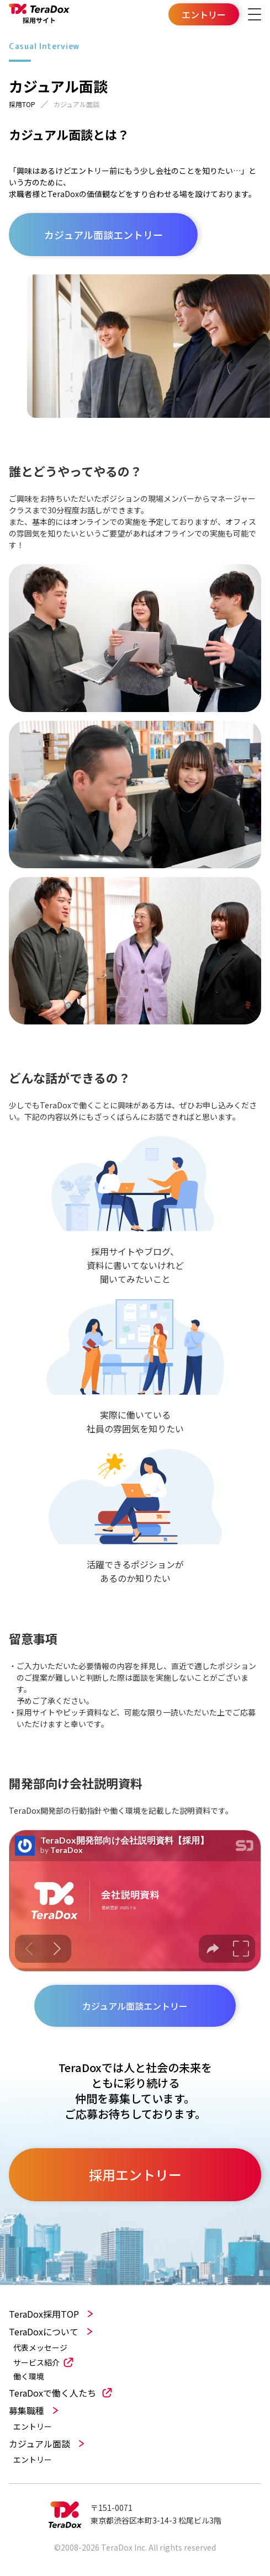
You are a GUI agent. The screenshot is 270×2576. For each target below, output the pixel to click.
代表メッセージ (40, 2348)
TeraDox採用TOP (44, 2313)
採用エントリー (135, 2174)
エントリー (32, 2426)
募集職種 (26, 2410)
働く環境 (28, 2376)
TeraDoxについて (43, 2331)
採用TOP (22, 104)
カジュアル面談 (39, 2443)
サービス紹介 (36, 2362)
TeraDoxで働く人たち (52, 2392)
